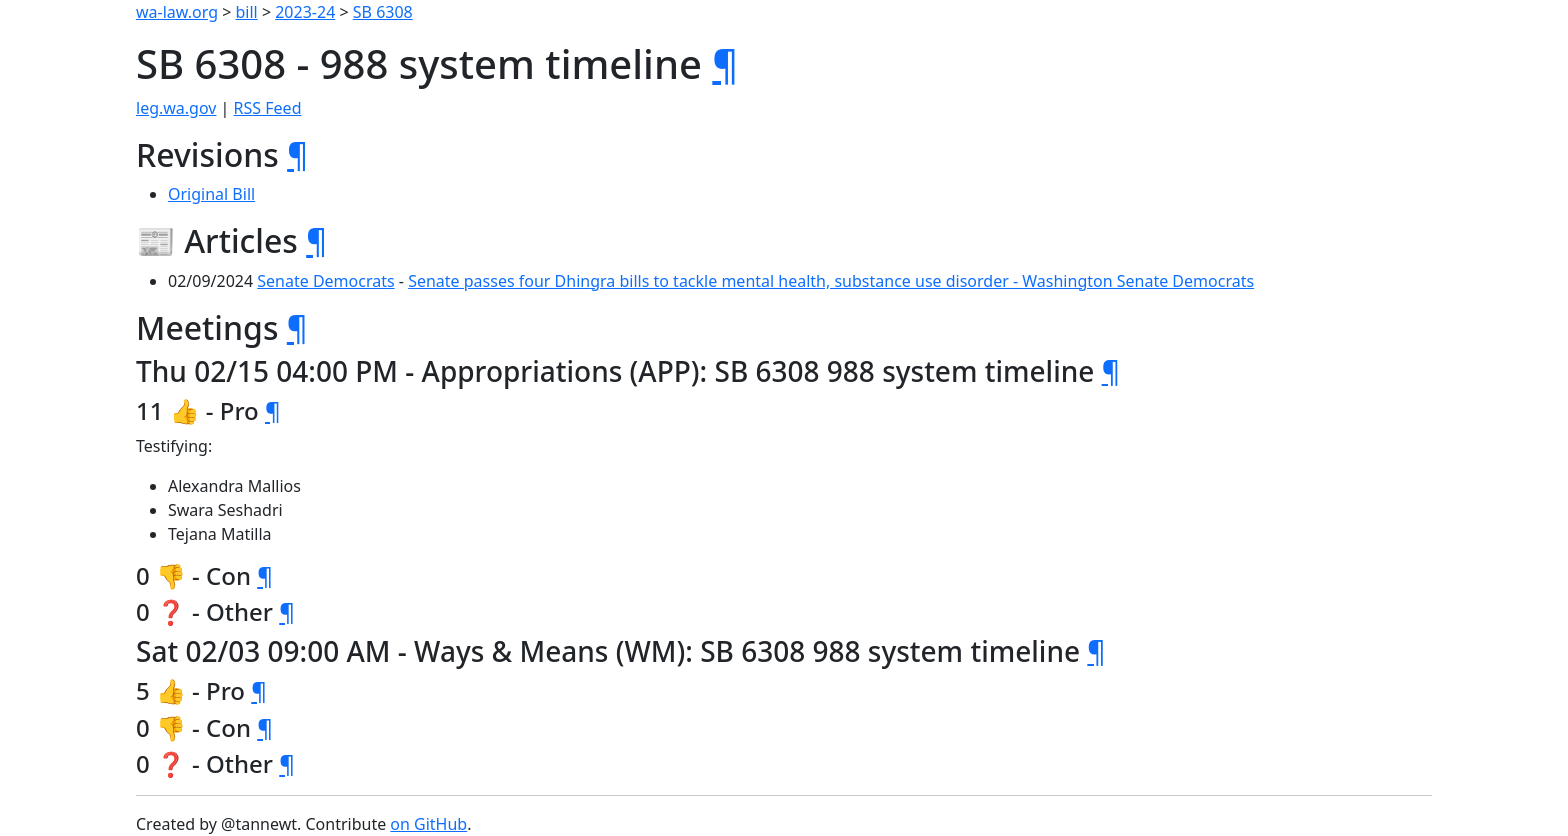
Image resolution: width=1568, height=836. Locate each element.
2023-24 (305, 12)
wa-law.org (177, 12)
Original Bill (211, 194)
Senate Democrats (325, 281)
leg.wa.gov (176, 108)
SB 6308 (383, 12)
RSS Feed (268, 108)
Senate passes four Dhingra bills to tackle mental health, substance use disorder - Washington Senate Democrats (831, 281)
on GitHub (428, 824)
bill (247, 12)
